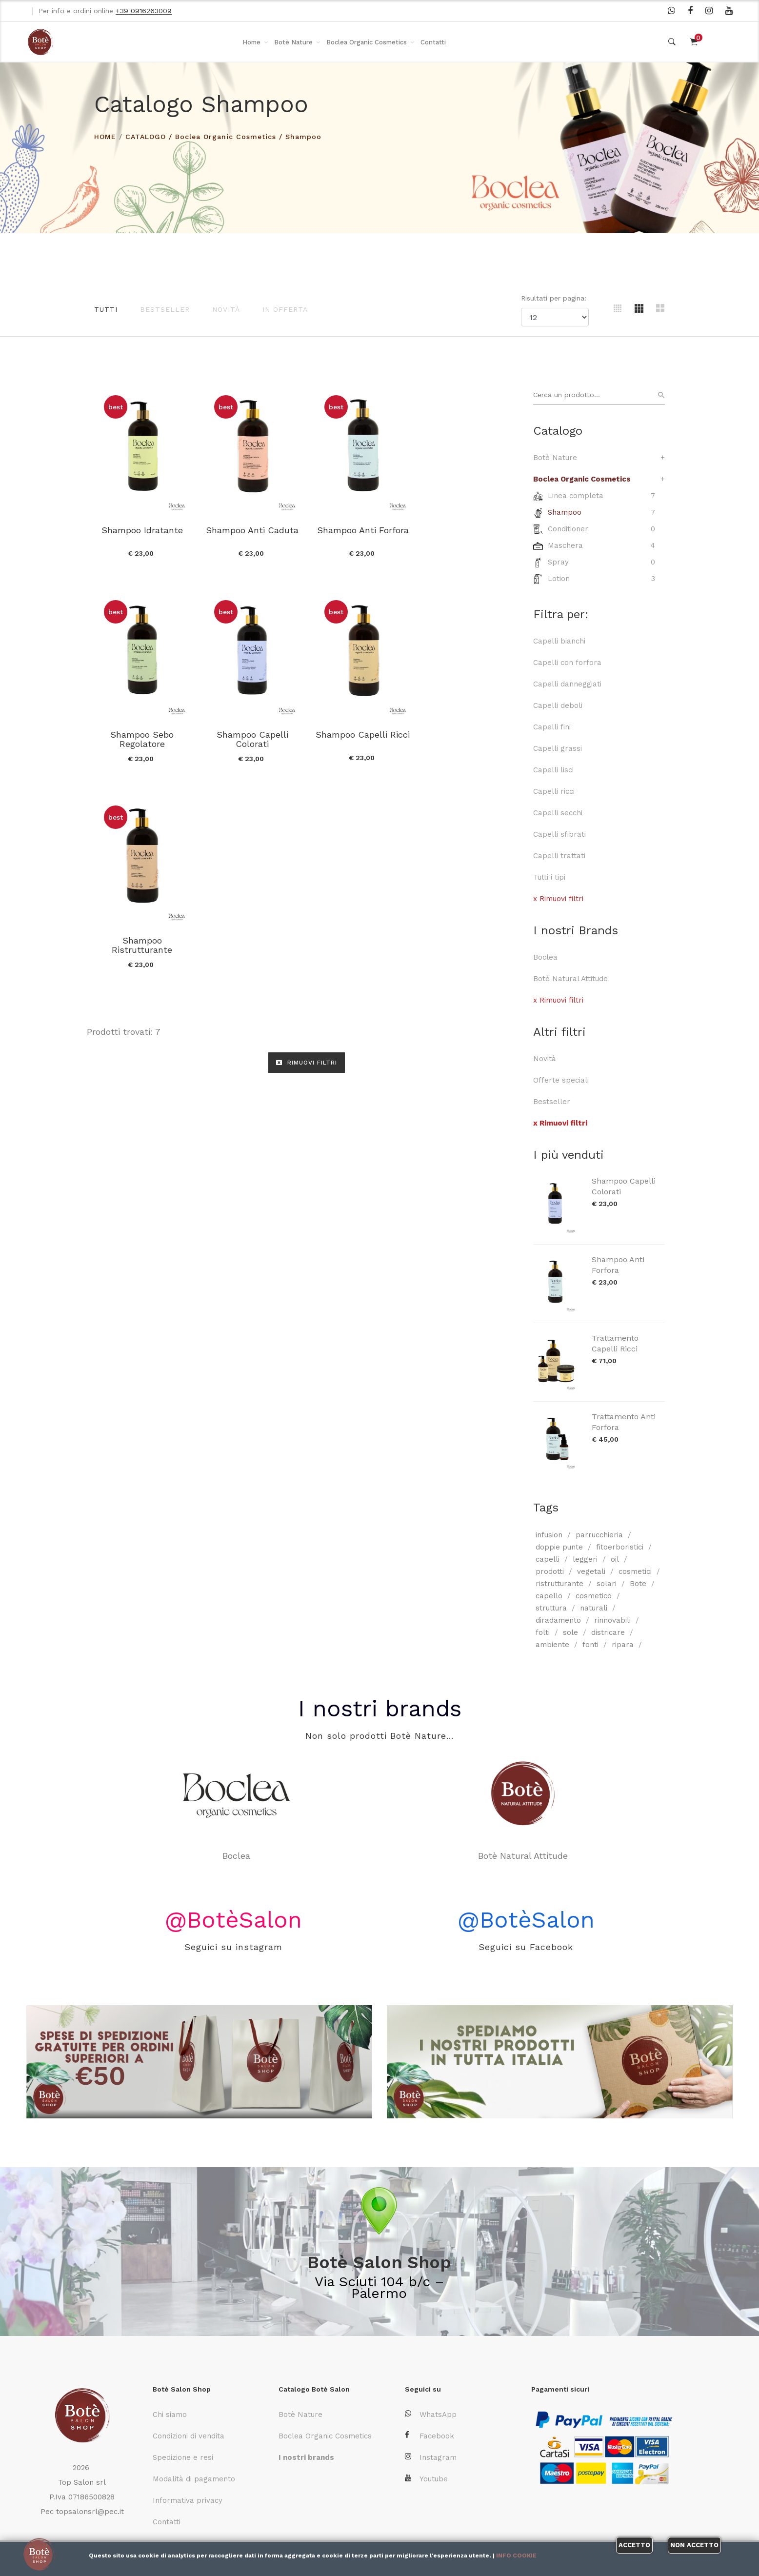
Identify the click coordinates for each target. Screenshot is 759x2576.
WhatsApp (431, 2414)
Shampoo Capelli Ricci (251, 734)
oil (614, 1559)
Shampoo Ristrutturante (361, 738)
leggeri (585, 1559)
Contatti (433, 42)
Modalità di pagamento (194, 2479)
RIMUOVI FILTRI (306, 856)
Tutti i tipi (549, 877)
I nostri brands (379, 1708)
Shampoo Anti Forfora (618, 1265)
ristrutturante (559, 1583)
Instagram (431, 2457)
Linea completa (575, 495)
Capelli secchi (557, 812)
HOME (105, 137)
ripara (622, 1644)
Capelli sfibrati (559, 834)
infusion (549, 1534)
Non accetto (694, 2545)
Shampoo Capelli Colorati (624, 1186)
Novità (226, 309)
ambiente (552, 1644)
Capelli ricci (554, 791)
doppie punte (559, 1547)
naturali (594, 1608)
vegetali (591, 1571)
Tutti (106, 309)
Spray (558, 562)
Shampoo (303, 137)
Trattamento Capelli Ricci (615, 1343)
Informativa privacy (187, 2500)
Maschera (565, 545)
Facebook (429, 2435)
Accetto (634, 2545)
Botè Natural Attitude (570, 978)
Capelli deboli (557, 705)
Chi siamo (170, 2414)
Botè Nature (293, 42)
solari (606, 1583)
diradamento (558, 1620)
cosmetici (635, 1571)
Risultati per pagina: (555, 298)
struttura (551, 1608)
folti (542, 1632)
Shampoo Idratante (141, 529)
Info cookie (516, 2555)
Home (251, 42)
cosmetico (593, 1595)
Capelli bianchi (559, 641)
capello (549, 1595)
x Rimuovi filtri (558, 898)
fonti (590, 1644)
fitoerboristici (620, 1547)
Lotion (559, 578)
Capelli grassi (557, 748)
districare (608, 1632)
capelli (547, 1559)
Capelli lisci (553, 769)
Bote (638, 1583)
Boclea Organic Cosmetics (366, 42)
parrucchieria (599, 1534)
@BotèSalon (233, 1919)
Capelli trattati (559, 855)
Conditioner (568, 528)
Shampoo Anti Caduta (251, 529)
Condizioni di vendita (188, 2436)
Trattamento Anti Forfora (624, 1422)
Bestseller (165, 309)
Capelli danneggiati (567, 684)
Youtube (426, 2478)
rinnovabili (612, 1620)
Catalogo (145, 137)
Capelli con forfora (567, 662)
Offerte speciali (561, 1080)
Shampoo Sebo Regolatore (471, 533)
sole (570, 1632)
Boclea (545, 957)
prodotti (549, 1571)
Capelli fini (552, 727)
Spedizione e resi (183, 2457)
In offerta (285, 309)
